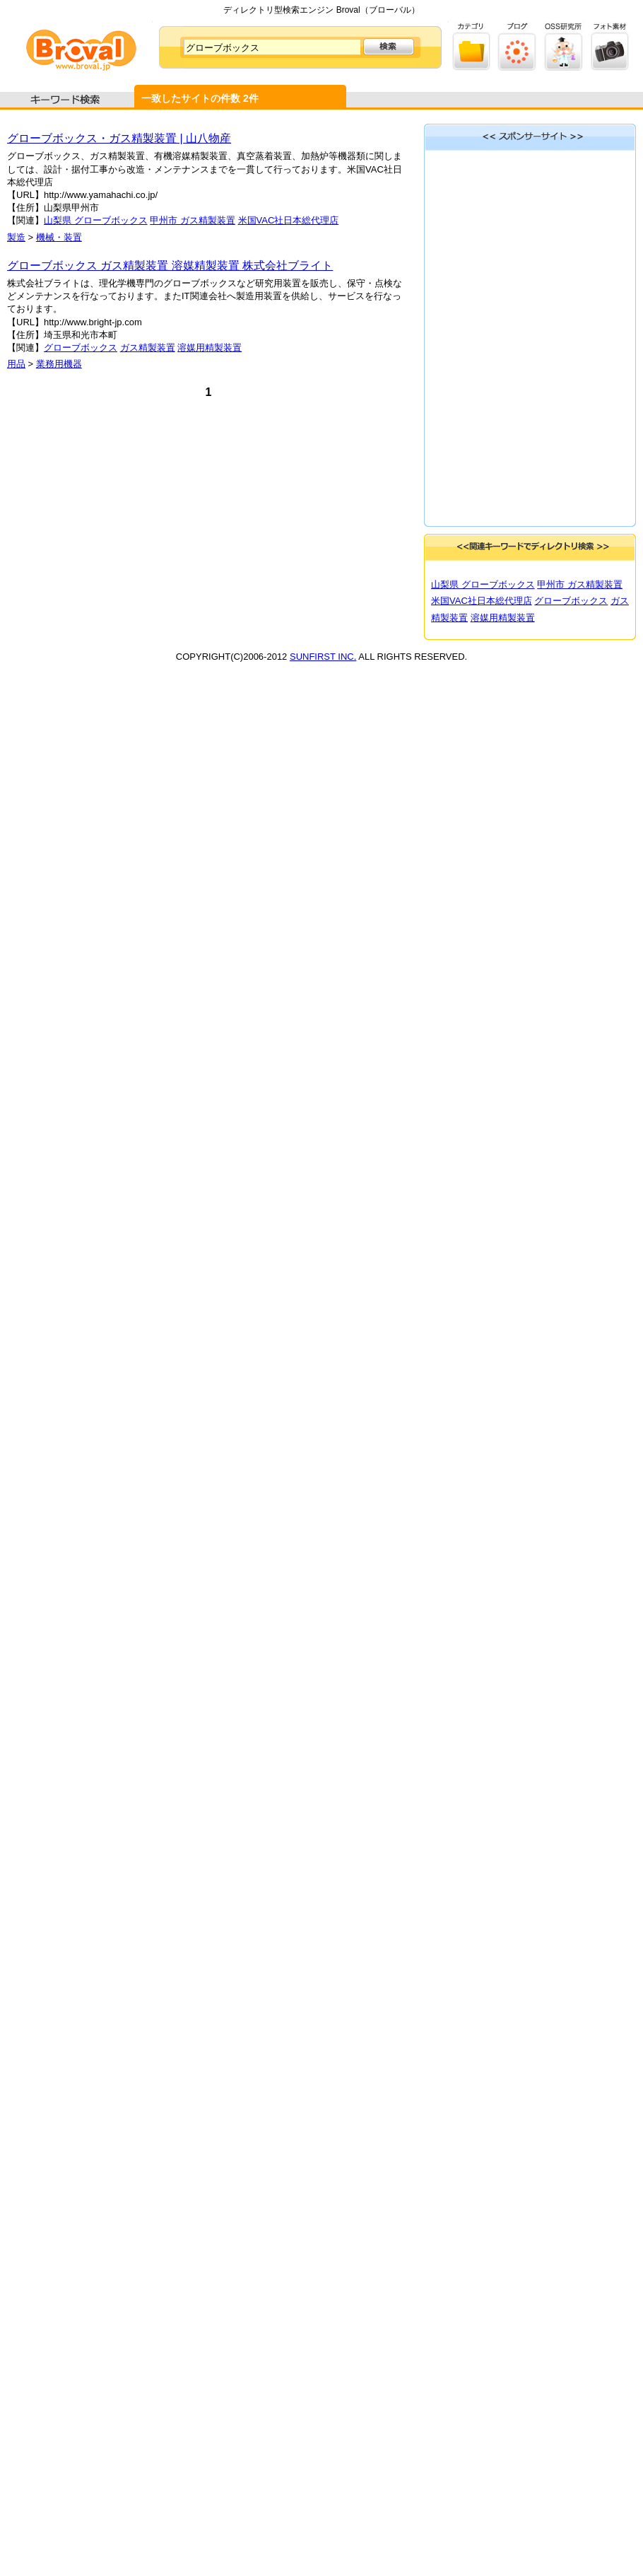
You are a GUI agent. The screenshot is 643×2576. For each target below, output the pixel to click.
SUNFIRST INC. (323, 656)
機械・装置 (59, 237)
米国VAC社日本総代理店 (288, 220)
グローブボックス (80, 347)
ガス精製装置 (147, 347)
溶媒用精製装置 (209, 347)
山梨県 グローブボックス (96, 220)
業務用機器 (59, 364)
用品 (16, 364)
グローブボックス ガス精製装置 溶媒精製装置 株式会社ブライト (170, 266)
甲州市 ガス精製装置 (192, 220)
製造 (16, 237)
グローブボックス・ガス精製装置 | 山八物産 (119, 138)
